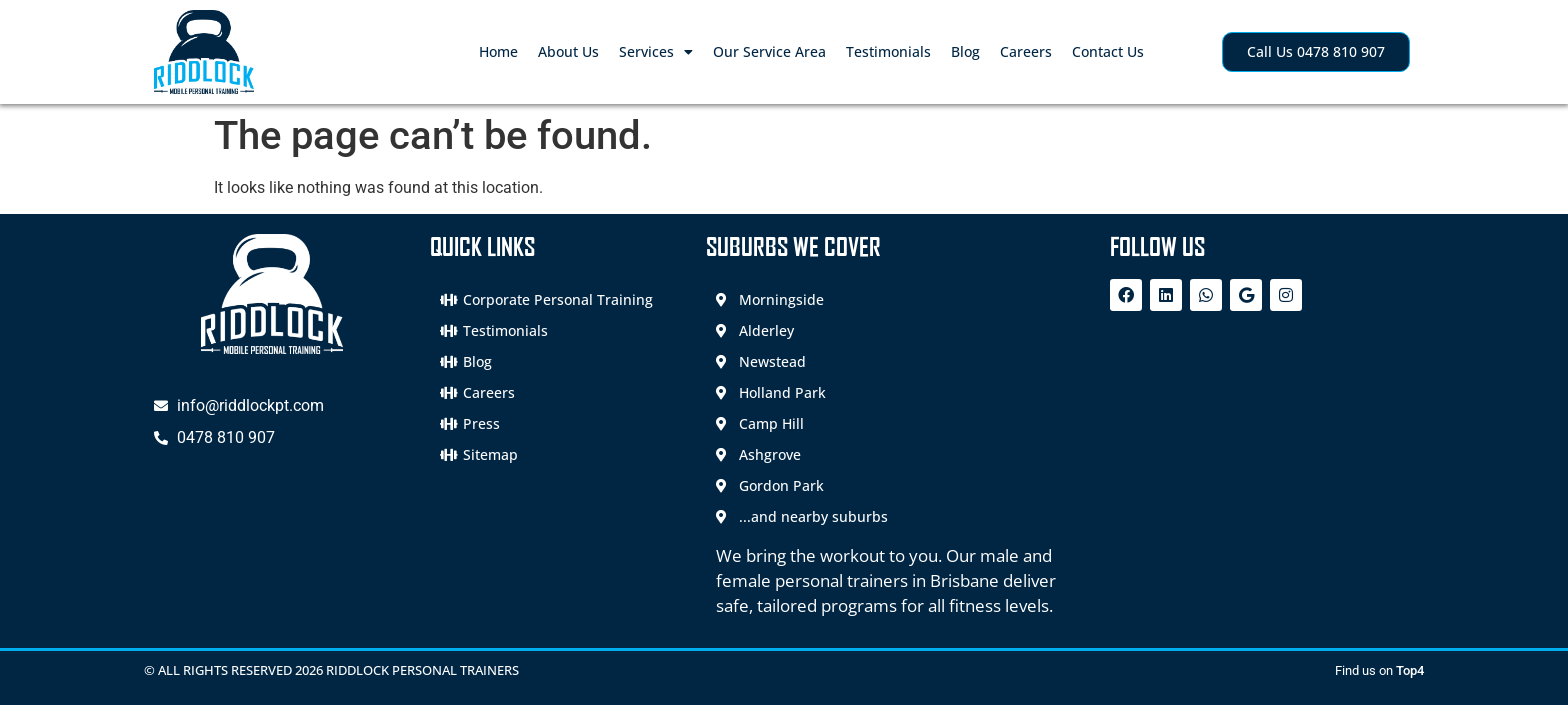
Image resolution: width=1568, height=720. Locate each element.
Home (498, 51)
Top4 (1410, 670)
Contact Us (1108, 51)
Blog (965, 51)
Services (656, 52)
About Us (568, 51)
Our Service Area (769, 51)
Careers (1026, 51)
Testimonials (888, 51)
